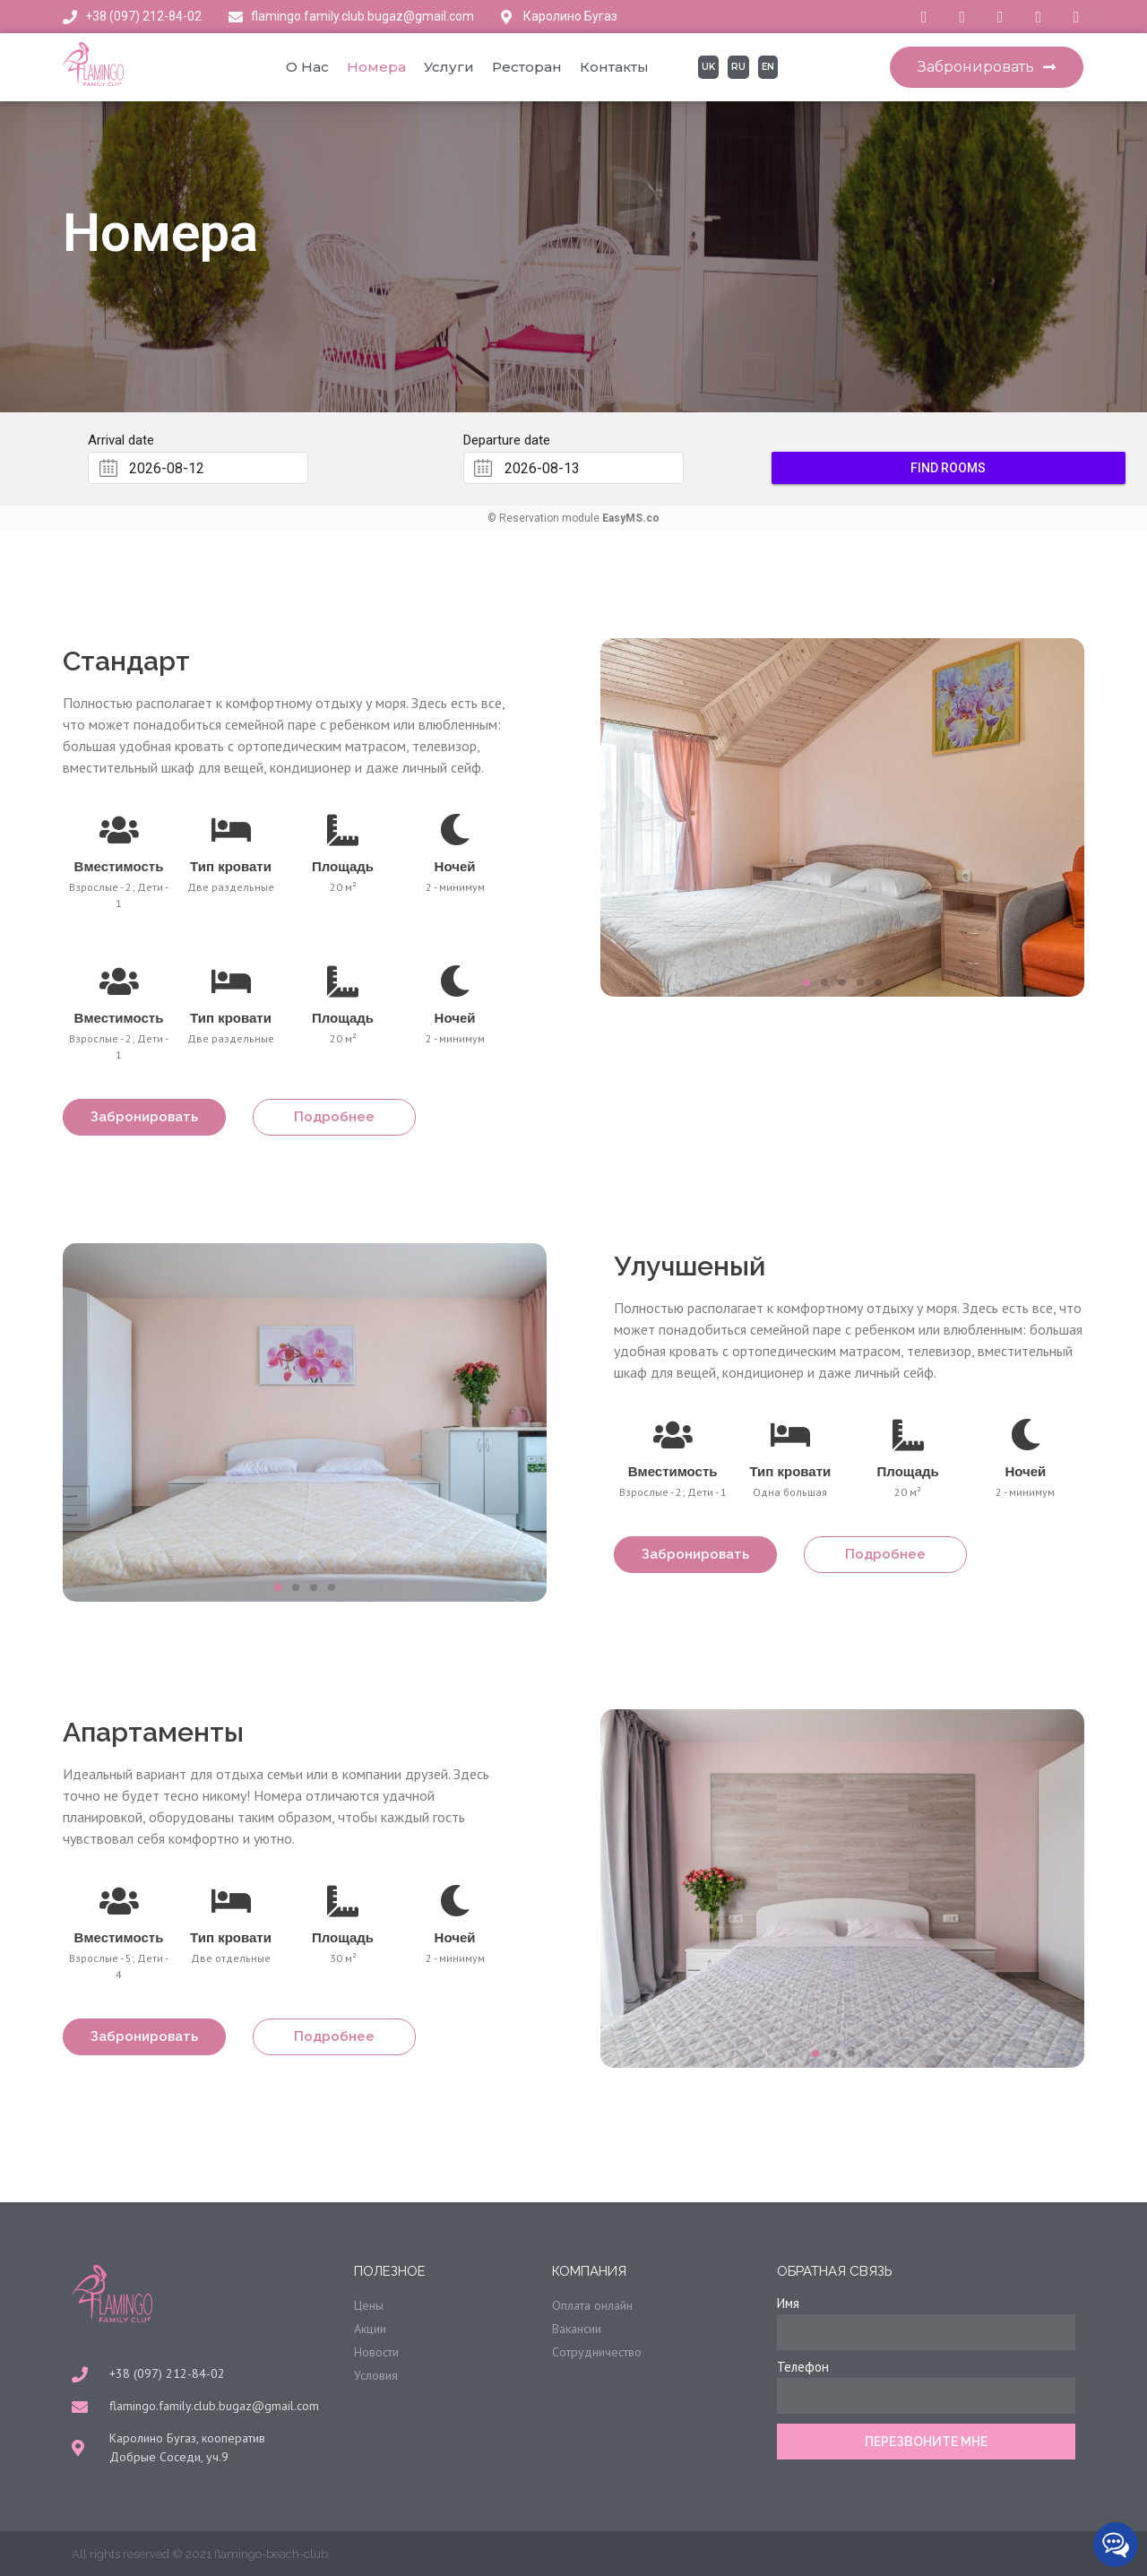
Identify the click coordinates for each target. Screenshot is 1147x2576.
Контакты (614, 66)
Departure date (506, 440)
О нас (307, 66)
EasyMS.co (631, 518)
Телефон (803, 2366)
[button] (986, 67)
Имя (788, 2303)
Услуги (449, 66)
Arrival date (121, 440)
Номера (376, 66)
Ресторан (527, 66)
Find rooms (949, 468)
